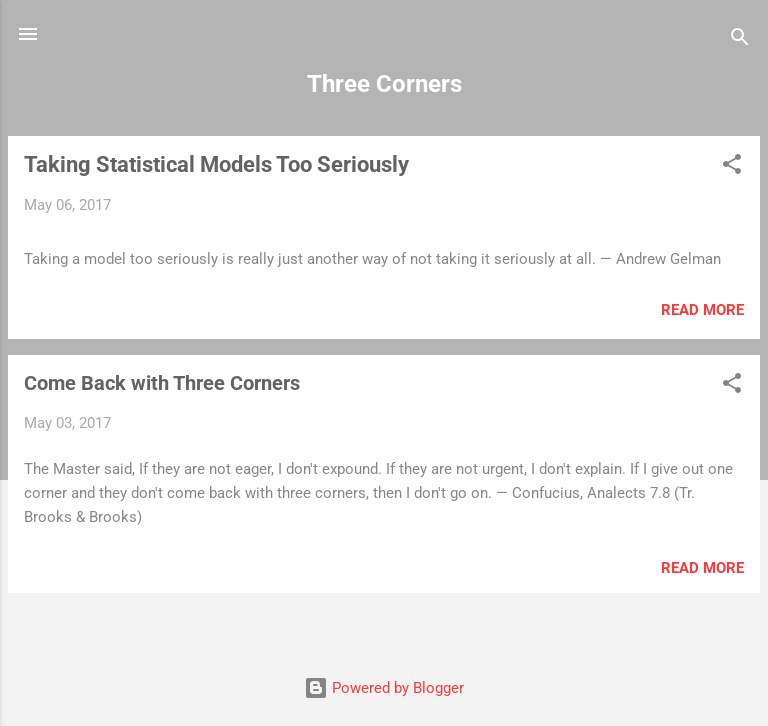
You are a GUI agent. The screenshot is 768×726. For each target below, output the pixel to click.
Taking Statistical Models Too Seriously (216, 164)
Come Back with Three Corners (162, 383)
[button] (732, 167)
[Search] (740, 40)
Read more (702, 310)
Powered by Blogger (384, 688)
